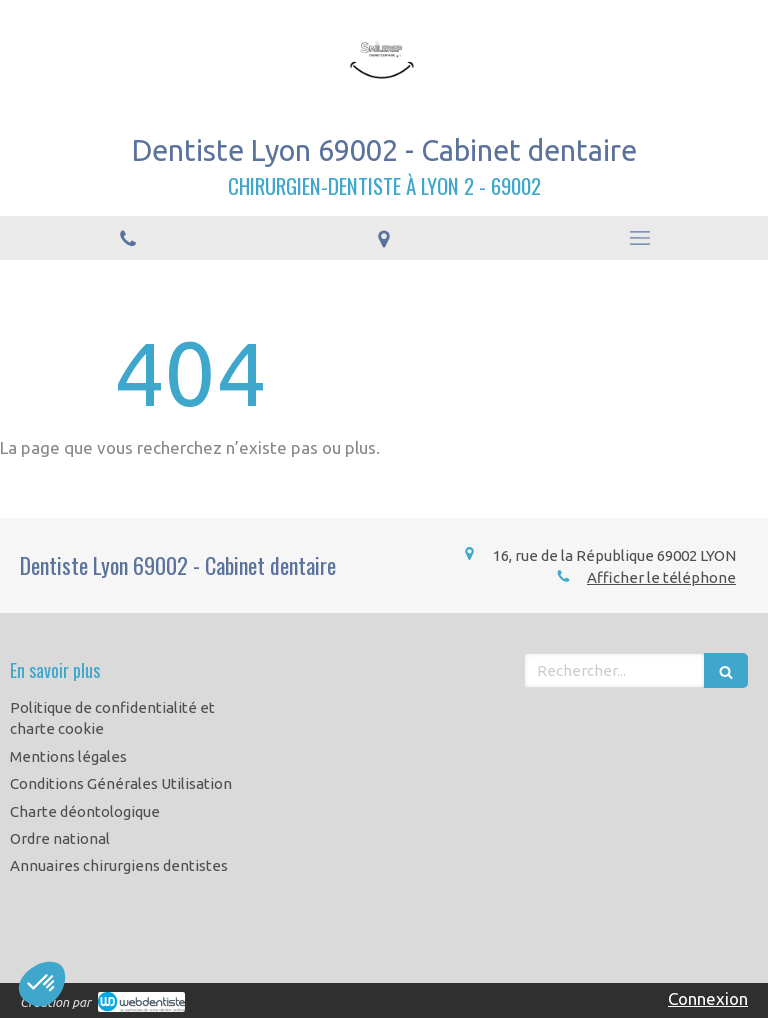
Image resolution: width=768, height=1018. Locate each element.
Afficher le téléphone (661, 577)
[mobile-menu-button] (640, 238)
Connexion (708, 998)
